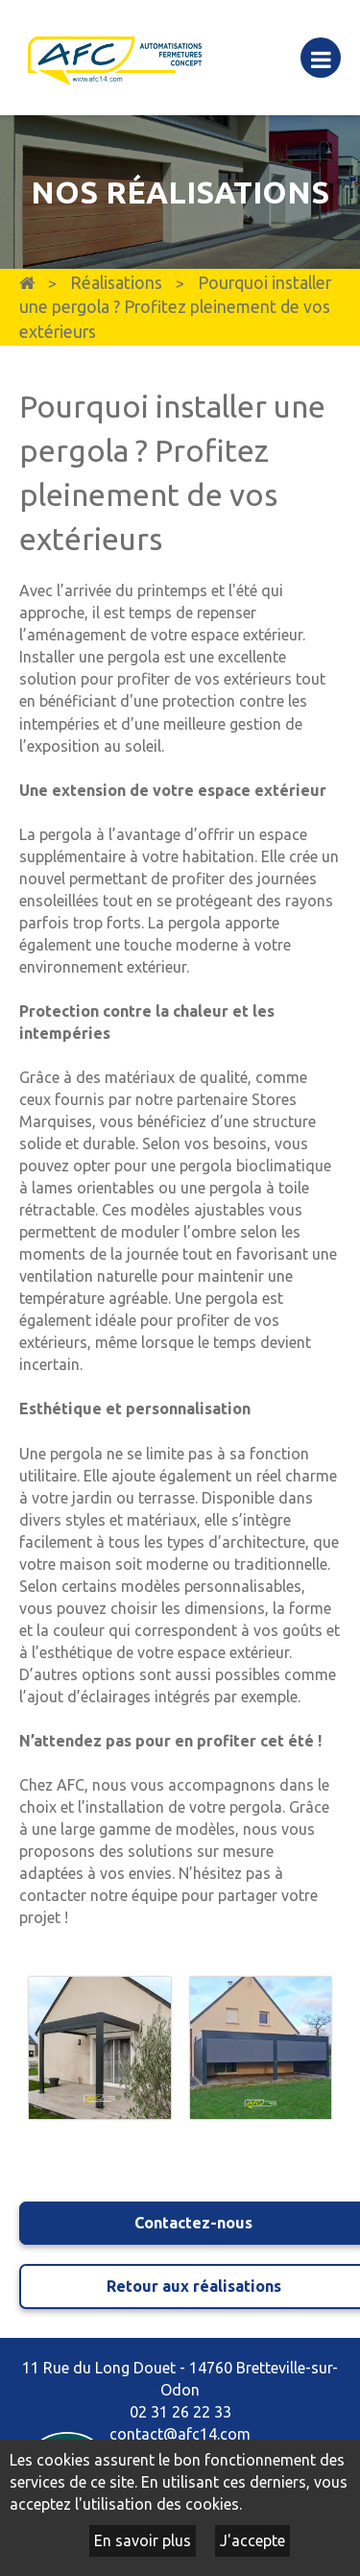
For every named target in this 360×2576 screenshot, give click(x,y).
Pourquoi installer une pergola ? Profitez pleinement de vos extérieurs (175, 307)
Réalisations (116, 283)
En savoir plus (142, 2540)
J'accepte (252, 2540)
